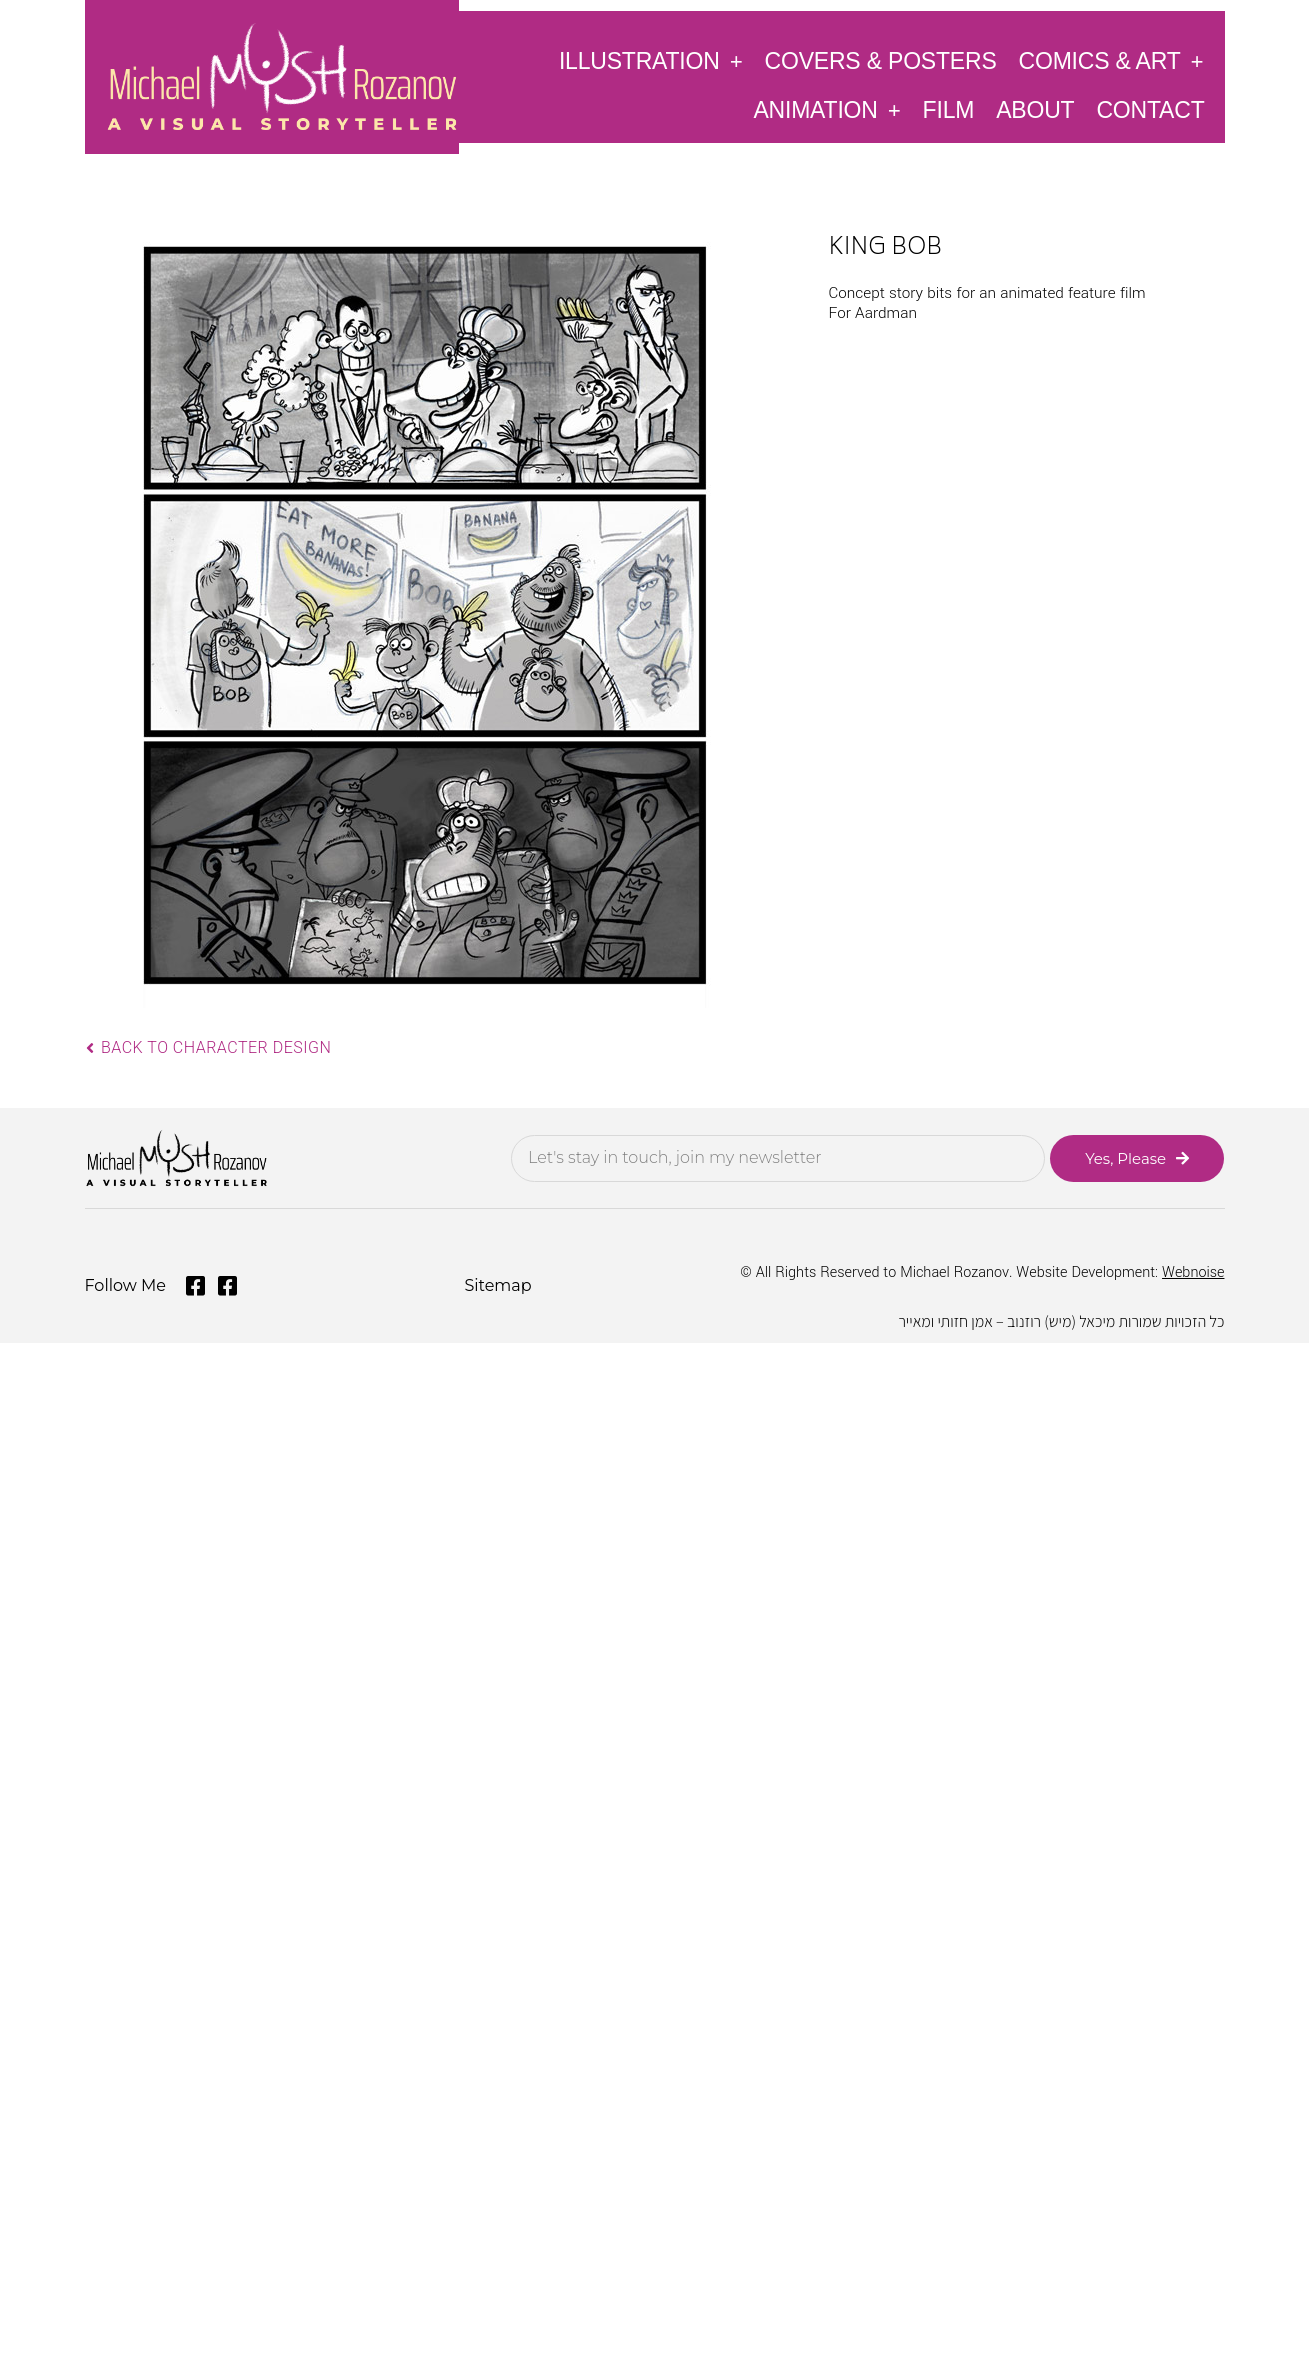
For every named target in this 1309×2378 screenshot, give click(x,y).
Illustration (651, 60)
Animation (826, 109)
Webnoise (1193, 1272)
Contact (1150, 110)
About (1035, 110)
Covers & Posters (881, 61)
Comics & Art (1111, 60)
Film (949, 110)
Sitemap (497, 1285)
